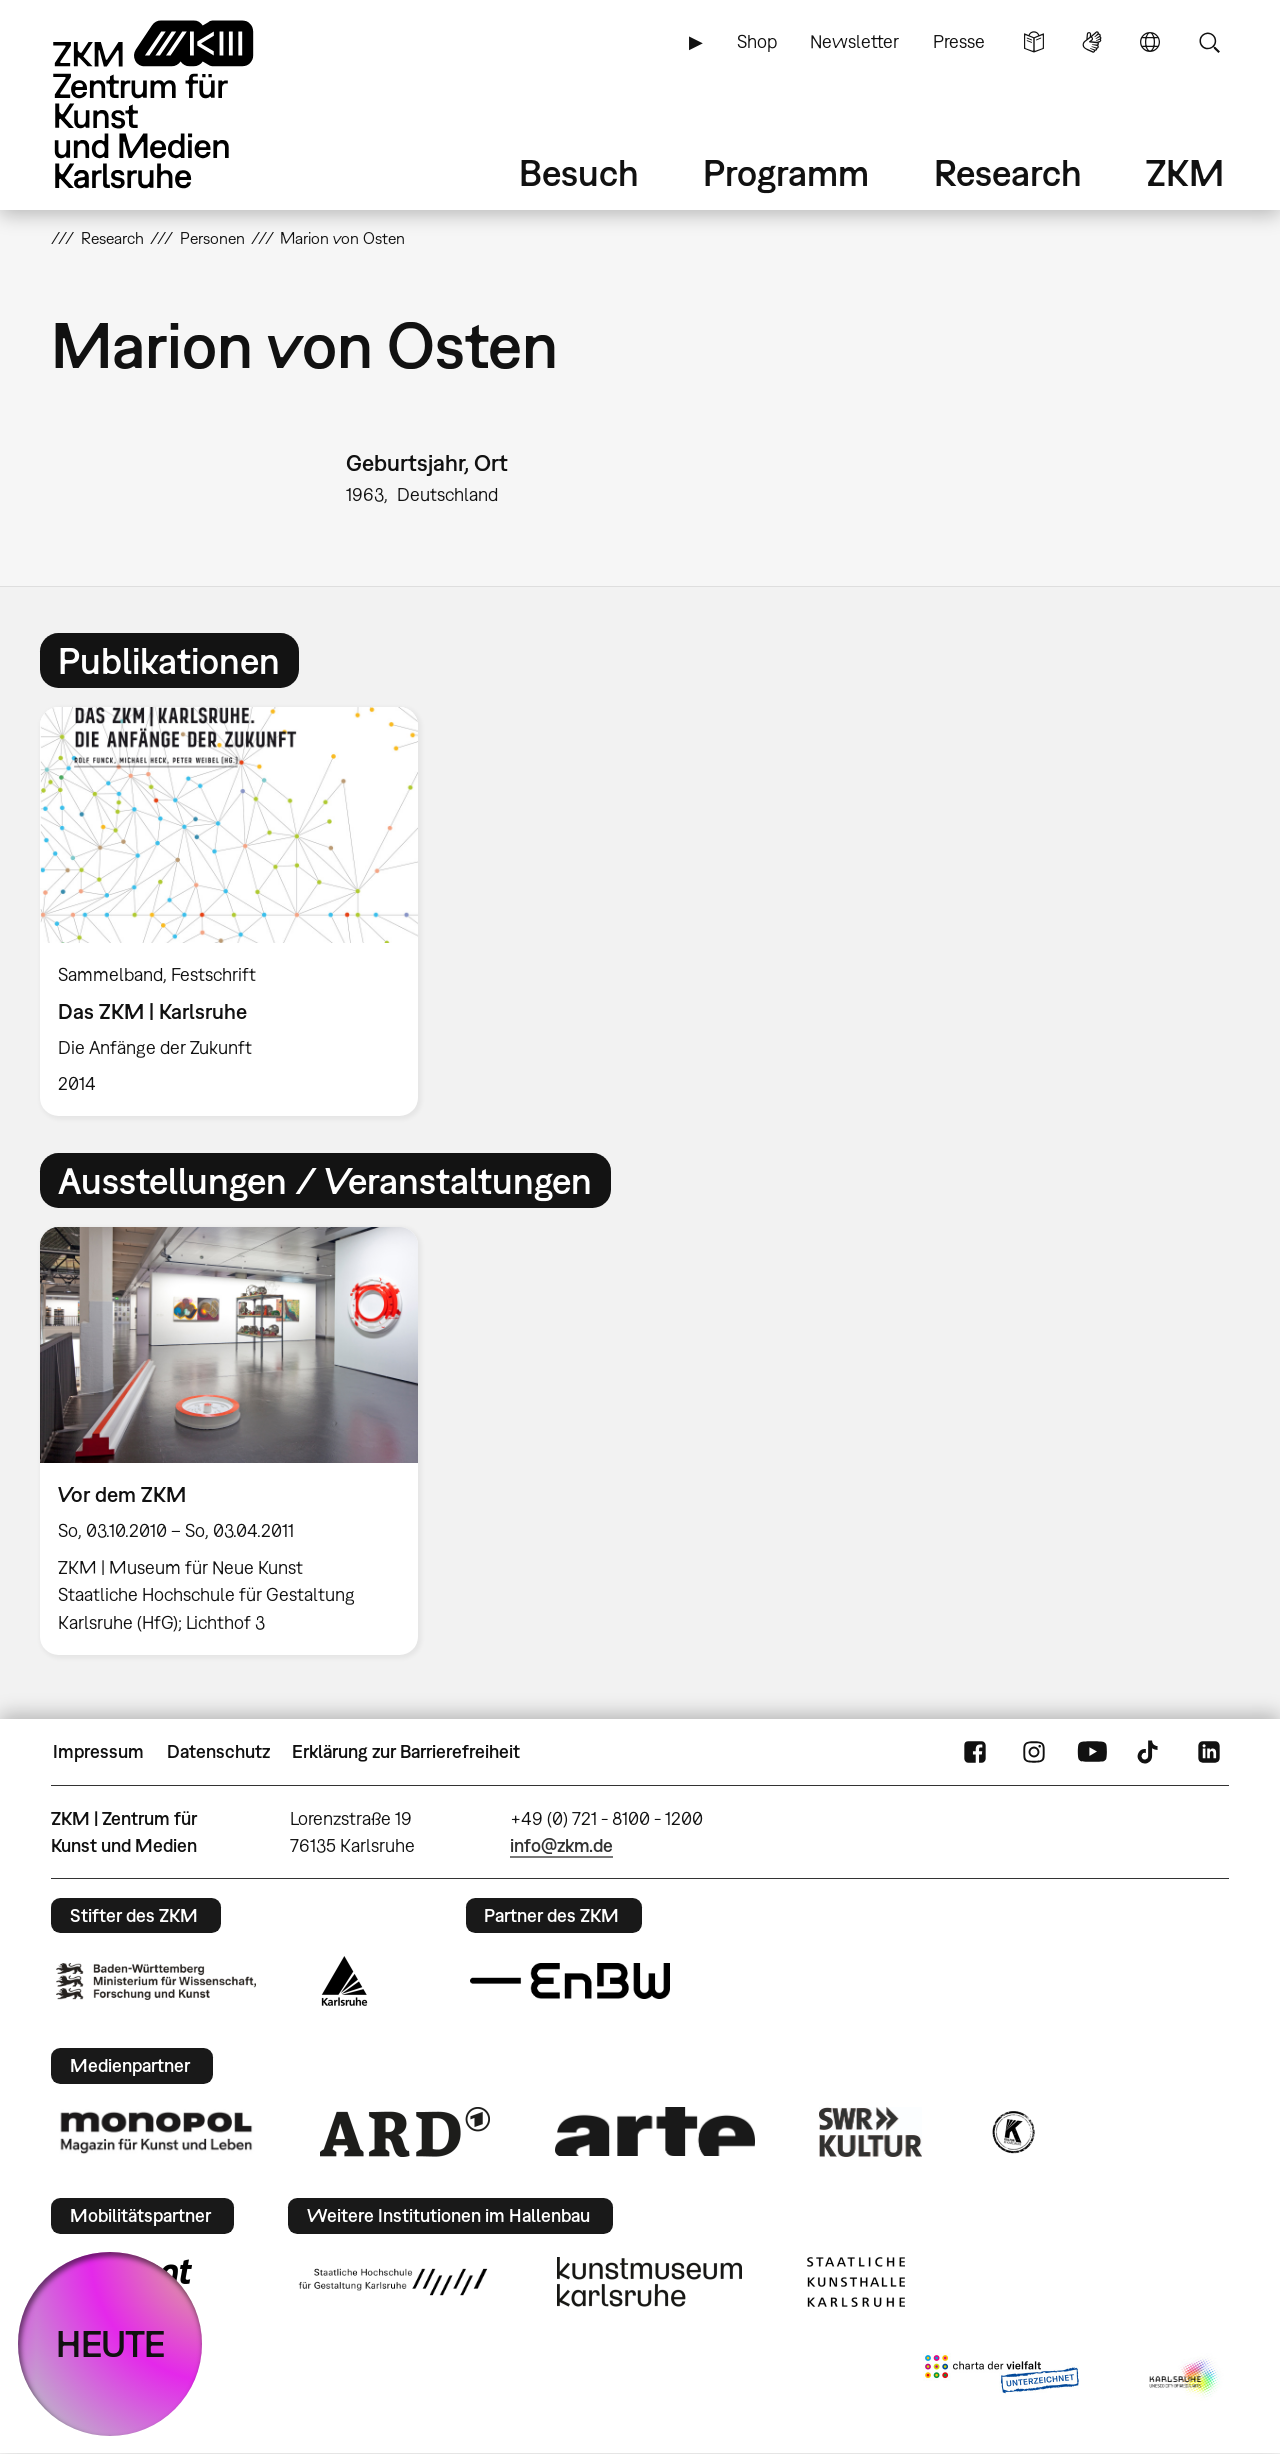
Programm (786, 172)
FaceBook (975, 1752)
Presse (959, 41)
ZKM (1185, 172)
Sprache (1150, 42)
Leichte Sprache (1034, 42)
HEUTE (110, 2343)
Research (1008, 172)
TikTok (1150, 1752)
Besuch (579, 172)
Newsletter (854, 41)
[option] (238, 912)
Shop (757, 41)
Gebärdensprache (1092, 42)
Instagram (1034, 1752)
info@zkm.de (561, 1845)
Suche (1209, 42)
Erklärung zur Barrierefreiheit (406, 1751)
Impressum (98, 1751)
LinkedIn (1209, 1752)
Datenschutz (218, 1751)
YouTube (1092, 1752)
